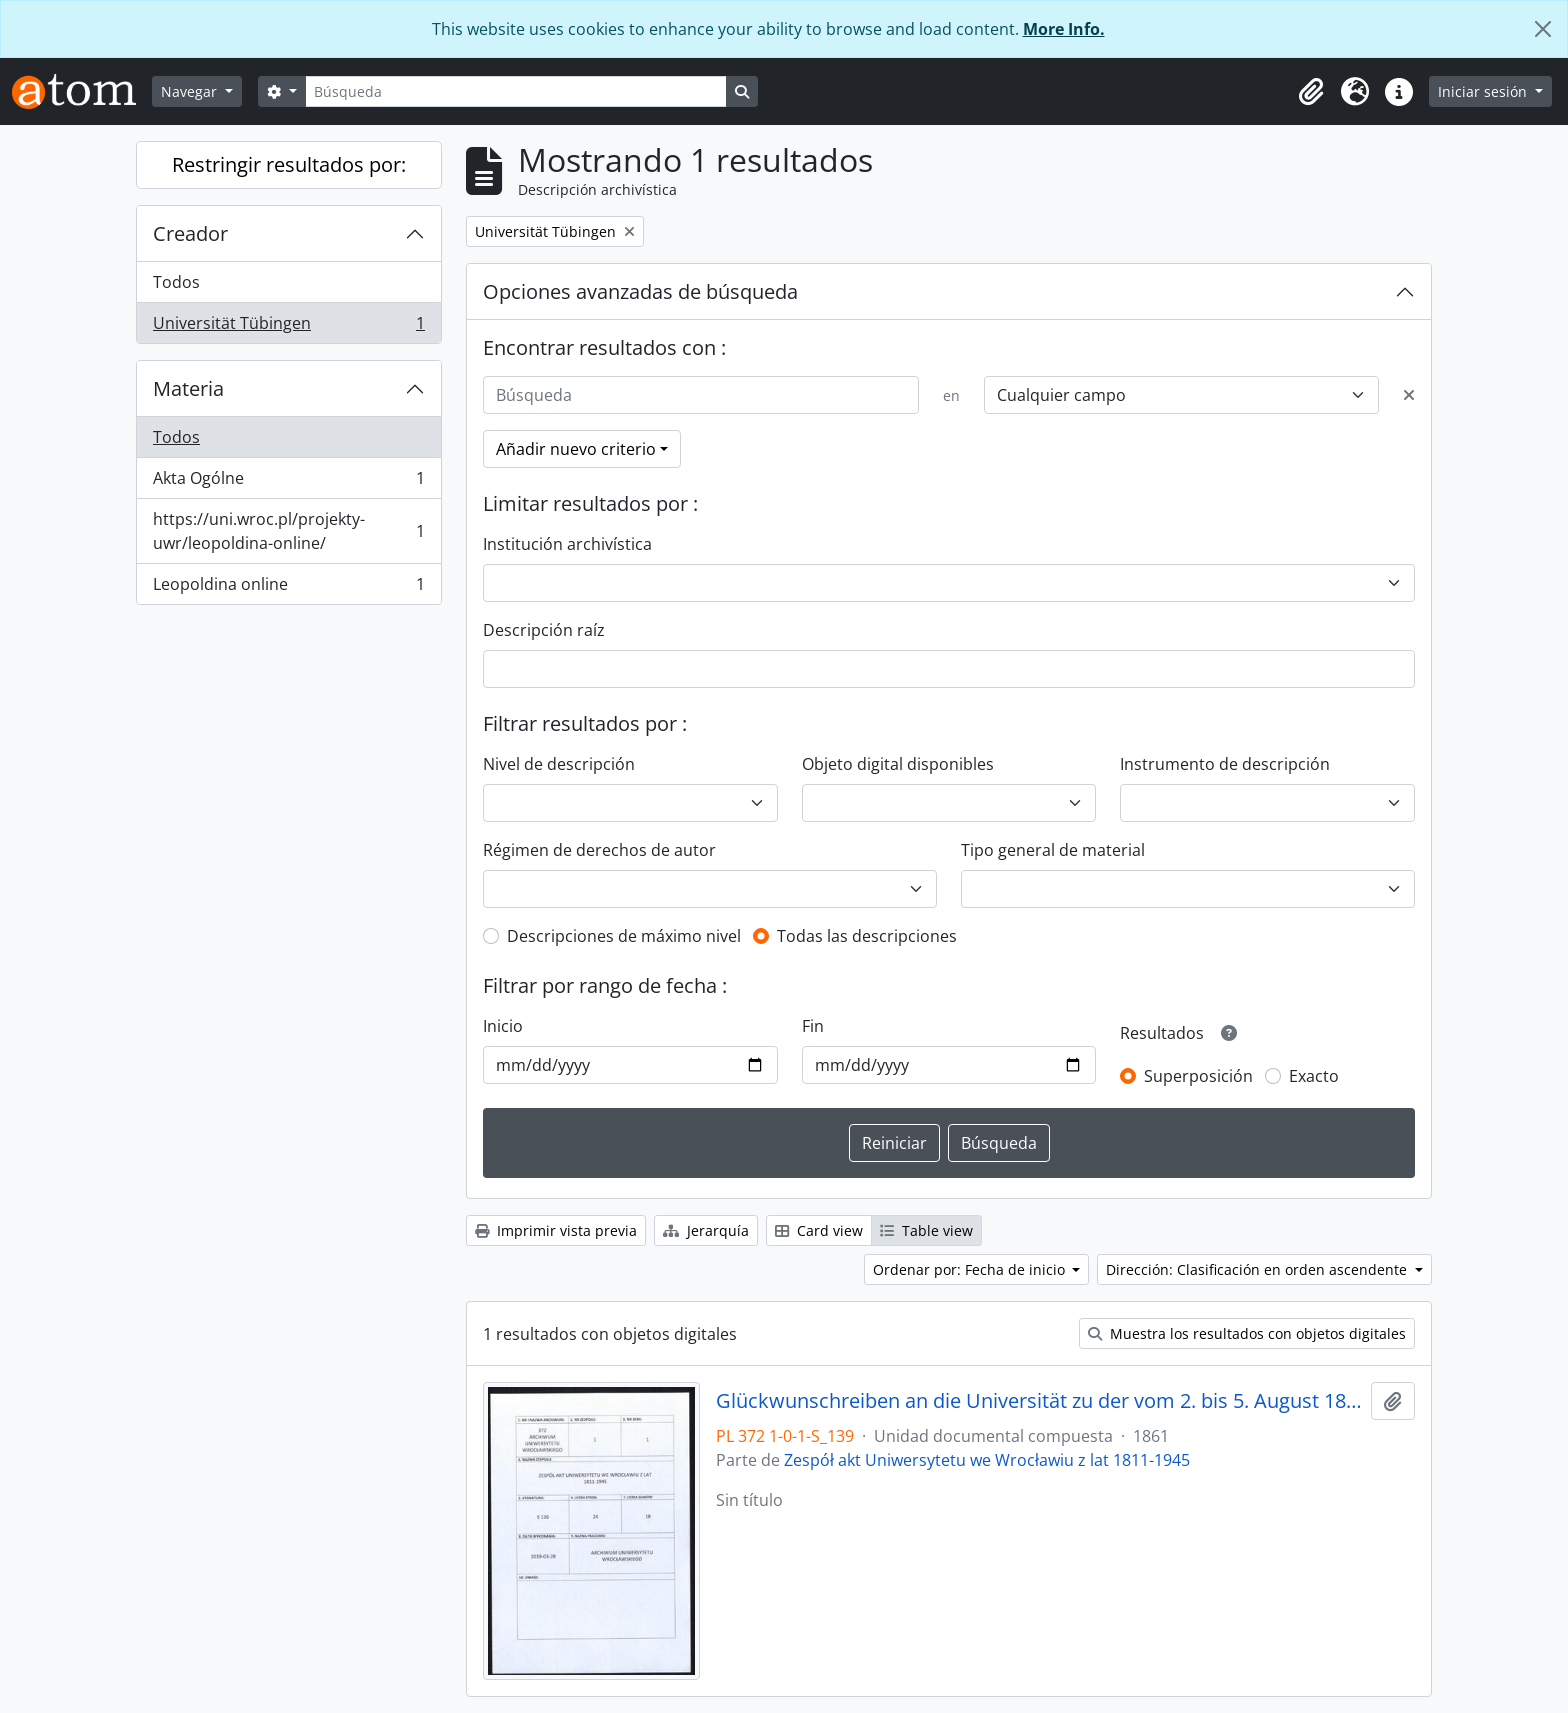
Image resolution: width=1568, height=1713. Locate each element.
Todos (176, 282)
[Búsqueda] (516, 91)
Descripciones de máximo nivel (624, 936)
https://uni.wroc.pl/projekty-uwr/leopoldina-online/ (288, 531)
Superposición (1198, 1076)
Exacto (1314, 1076)
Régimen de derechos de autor (599, 850)
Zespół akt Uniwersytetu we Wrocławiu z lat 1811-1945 (987, 1460)
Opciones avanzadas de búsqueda (640, 291)
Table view (926, 1230)
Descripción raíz (544, 630)
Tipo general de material (1053, 850)
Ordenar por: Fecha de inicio (971, 1269)
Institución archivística (567, 544)
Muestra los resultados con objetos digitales (1247, 1333)
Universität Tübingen (288, 327)
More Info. (1064, 29)
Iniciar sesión (1484, 91)
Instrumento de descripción (1225, 764)
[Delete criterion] (1409, 395)
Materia (188, 388)
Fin (813, 1026)
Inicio (503, 1026)
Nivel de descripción (559, 764)
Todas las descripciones (867, 936)
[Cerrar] (1543, 29)
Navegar (191, 91)
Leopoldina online (288, 588)
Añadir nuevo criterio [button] (576, 449)
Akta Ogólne (288, 482)
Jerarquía (706, 1230)
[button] (1311, 92)
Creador (190, 233)
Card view (819, 1230)
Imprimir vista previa (556, 1230)
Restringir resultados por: (289, 164)
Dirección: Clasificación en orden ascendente (1258, 1269)
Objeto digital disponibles (898, 764)
